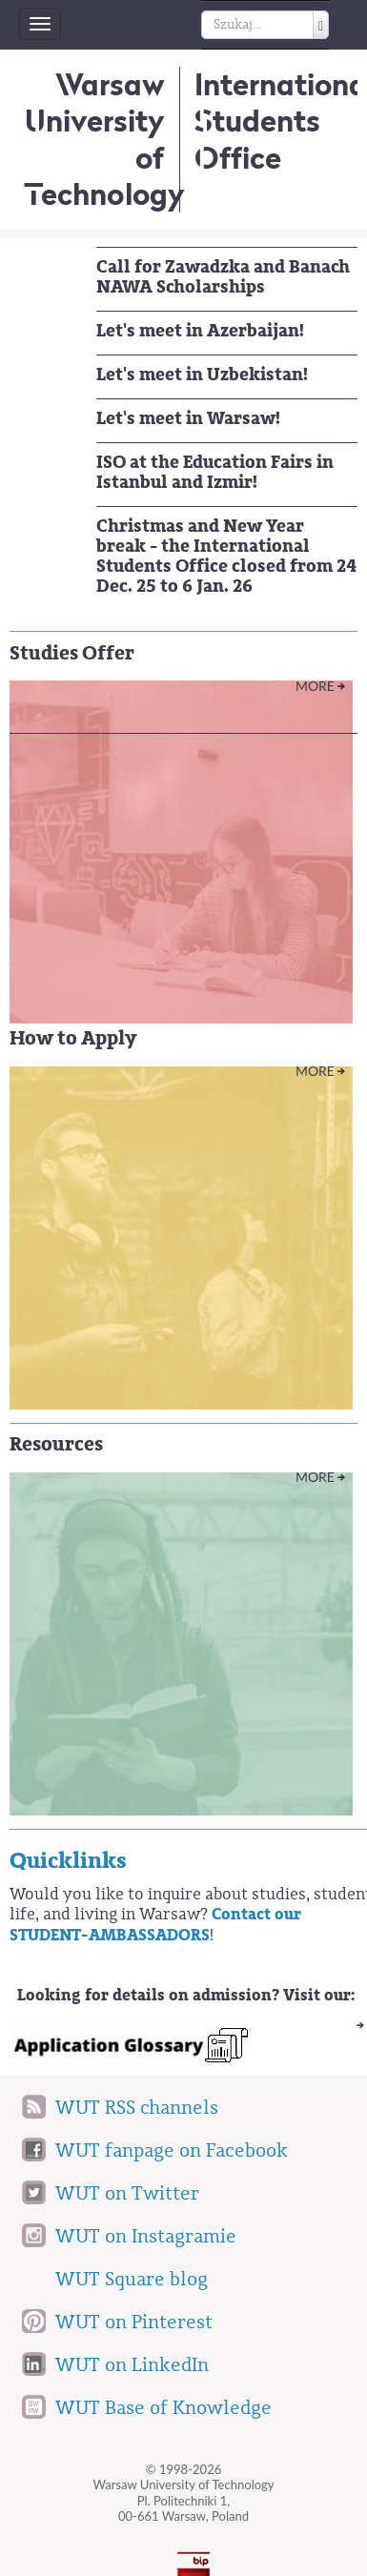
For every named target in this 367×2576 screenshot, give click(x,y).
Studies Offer (72, 653)
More (315, 686)
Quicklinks (68, 1860)
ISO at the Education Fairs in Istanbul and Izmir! (215, 472)
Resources (56, 1444)
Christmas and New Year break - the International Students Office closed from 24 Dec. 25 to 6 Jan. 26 (226, 556)
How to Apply (73, 1038)
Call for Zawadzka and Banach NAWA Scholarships (223, 276)
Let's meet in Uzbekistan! (202, 374)
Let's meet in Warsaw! (188, 418)
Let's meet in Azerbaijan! (200, 330)
